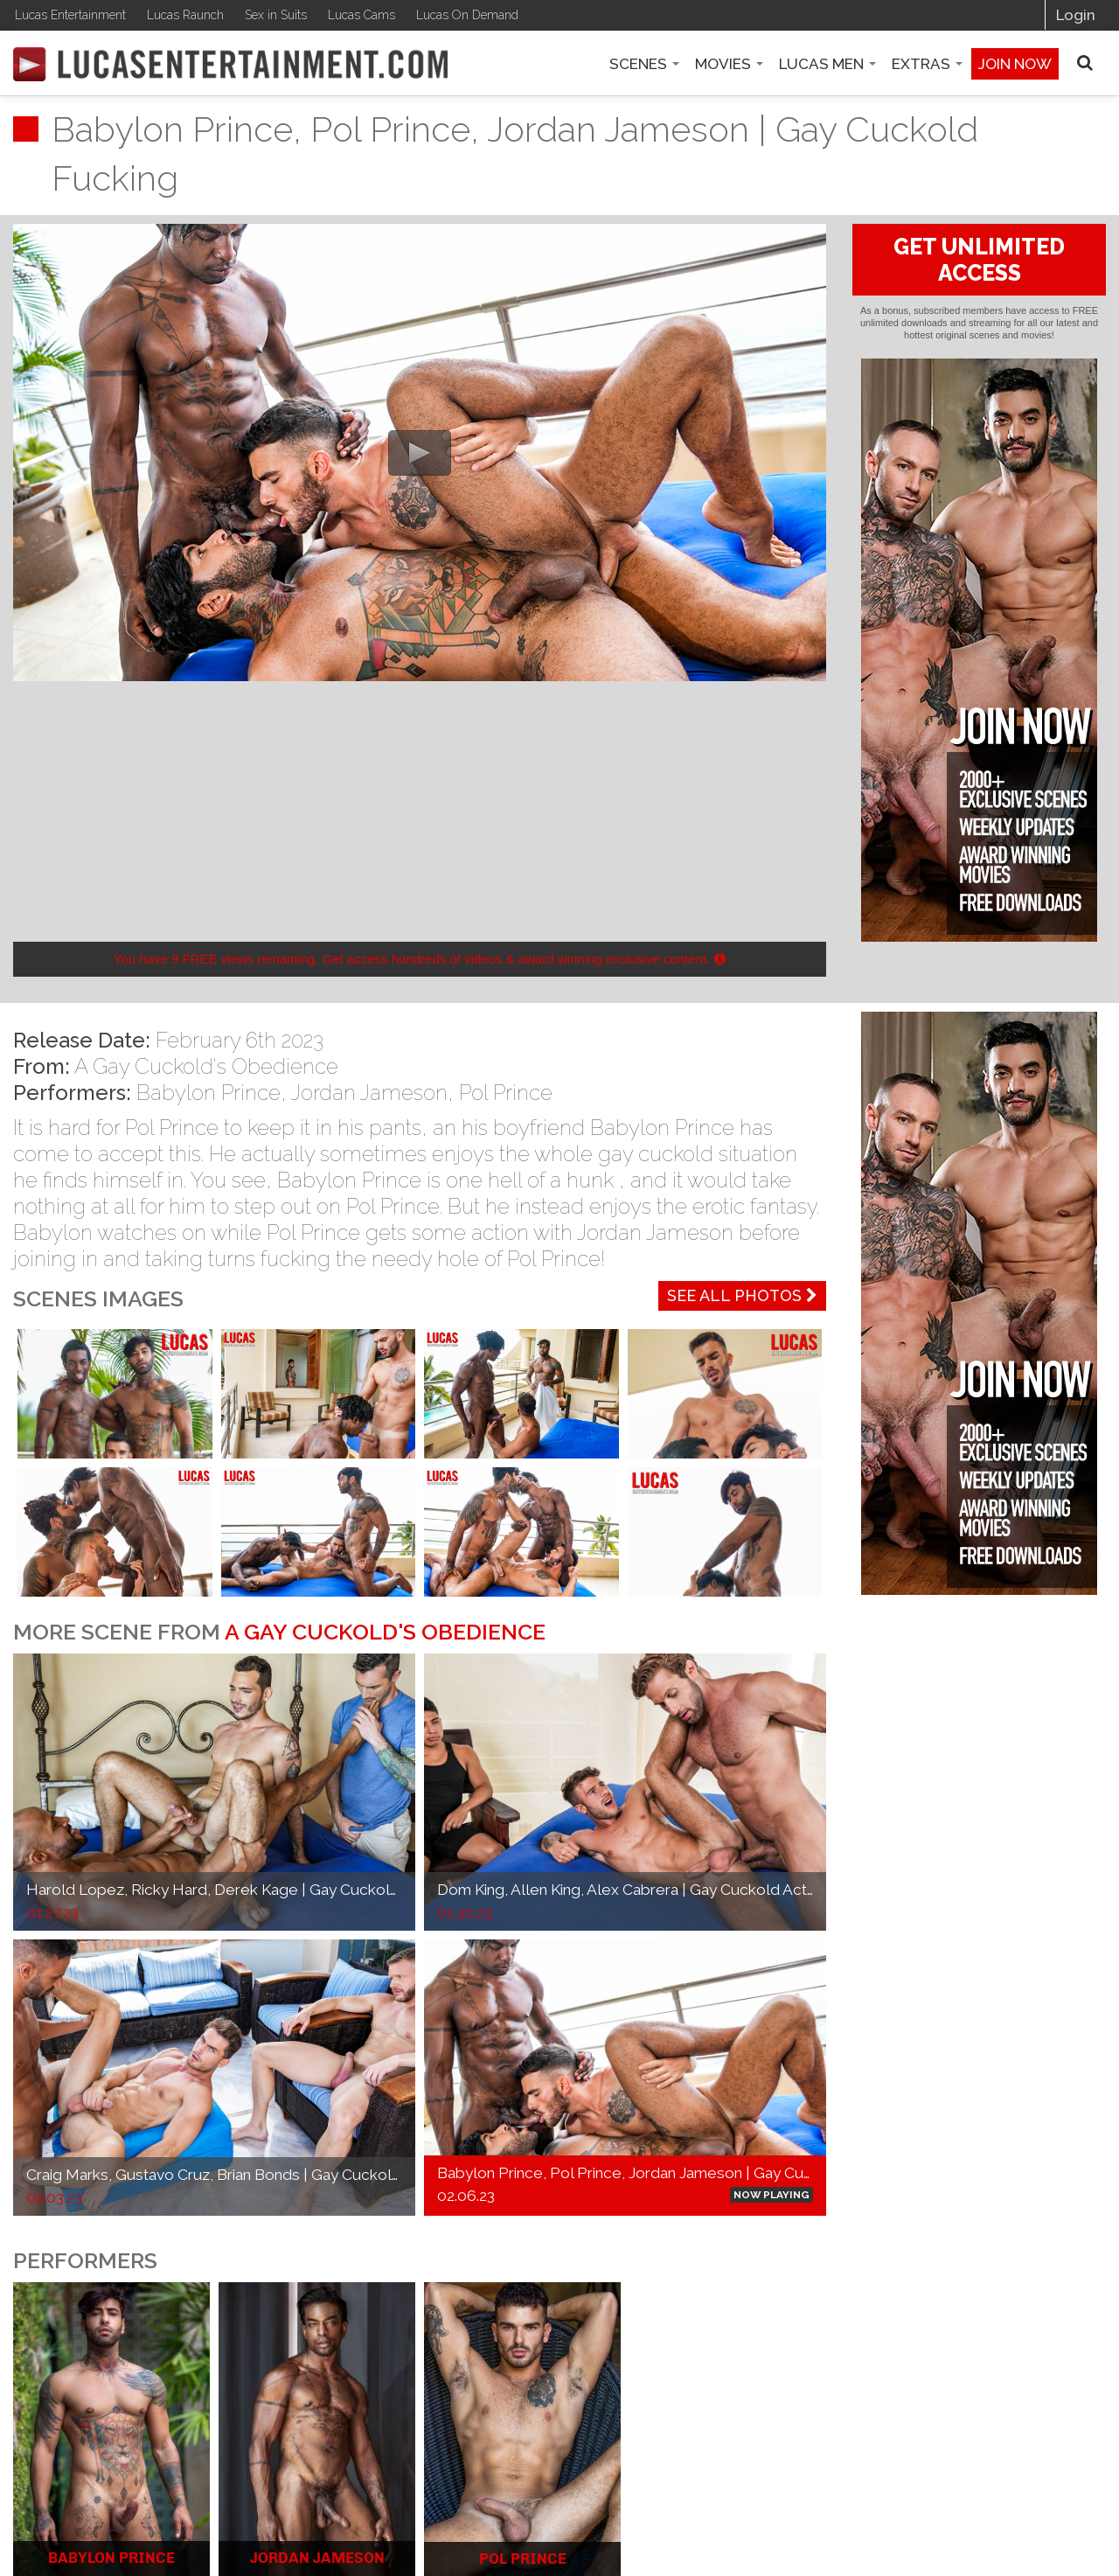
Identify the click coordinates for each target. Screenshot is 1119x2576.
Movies (729, 64)
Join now (1015, 64)
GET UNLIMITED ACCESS (979, 259)
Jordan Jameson (369, 1092)
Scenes (644, 64)
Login (1075, 15)
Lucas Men (827, 64)
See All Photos (742, 1295)
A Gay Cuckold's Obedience (206, 1066)
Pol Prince (506, 1092)
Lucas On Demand (467, 15)
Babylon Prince (208, 1092)
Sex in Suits (276, 15)
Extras (927, 64)
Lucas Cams (361, 15)
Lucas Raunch (185, 15)
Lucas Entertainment (70, 15)
